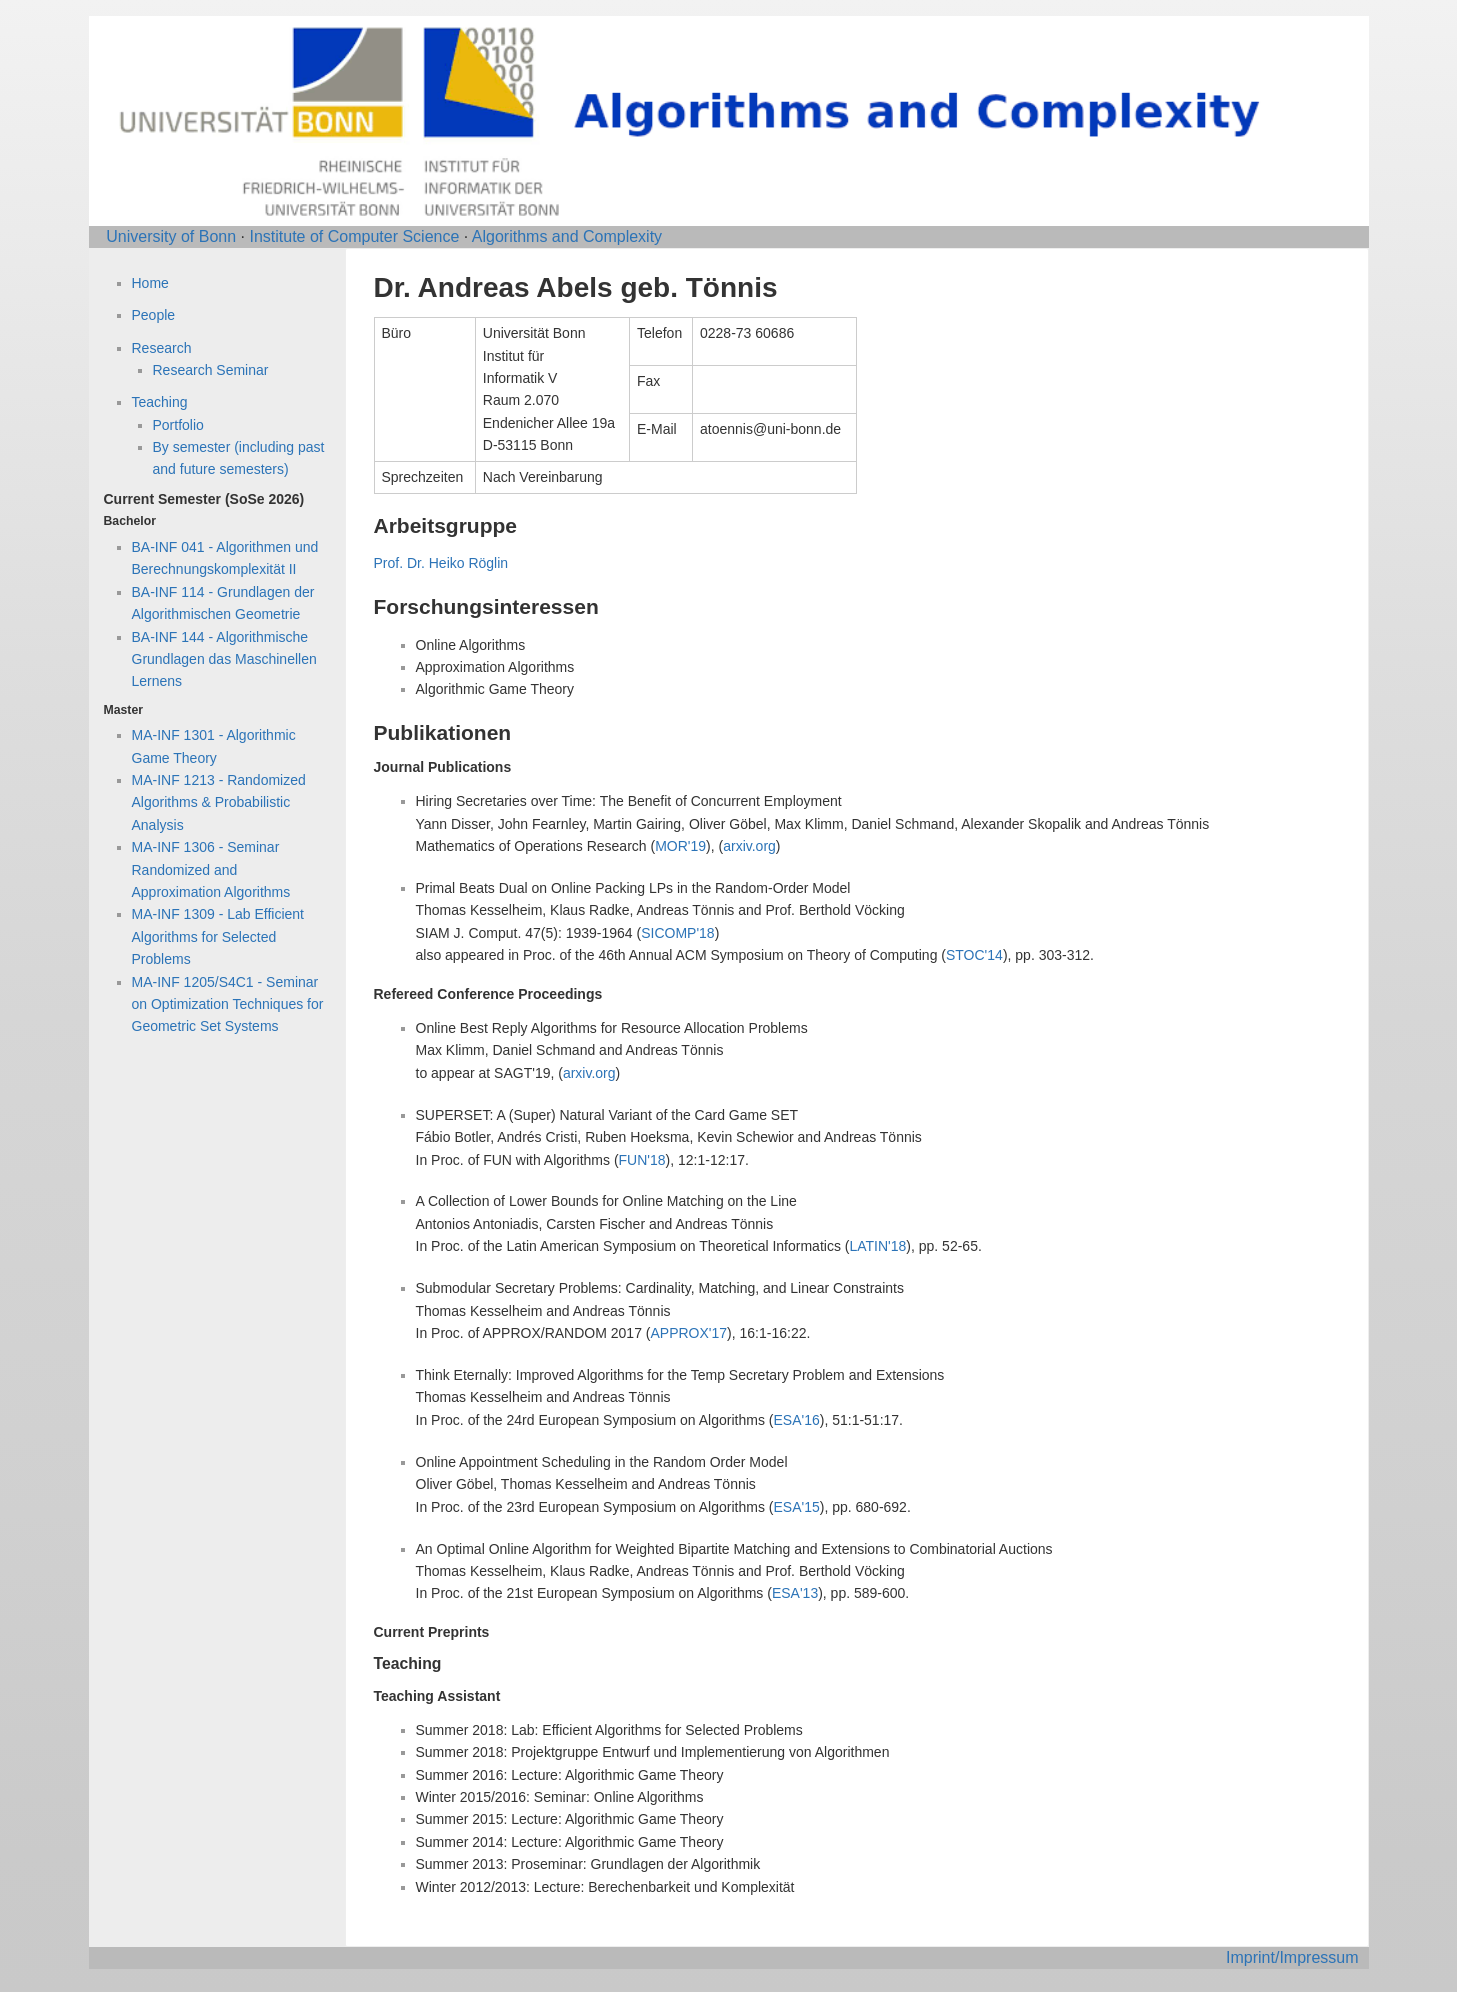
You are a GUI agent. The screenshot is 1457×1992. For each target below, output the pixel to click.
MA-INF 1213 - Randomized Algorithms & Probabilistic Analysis (219, 802)
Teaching (160, 402)
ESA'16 (796, 1420)
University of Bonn (171, 236)
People (154, 315)
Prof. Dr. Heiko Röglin (441, 563)
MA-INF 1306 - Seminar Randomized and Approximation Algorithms (211, 869)
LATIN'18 (877, 1246)
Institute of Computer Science (354, 236)
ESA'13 (795, 1593)
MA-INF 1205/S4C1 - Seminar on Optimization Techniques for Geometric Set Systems (228, 1004)
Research (162, 348)
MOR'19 (680, 846)
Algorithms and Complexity (567, 236)
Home (150, 283)
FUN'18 (642, 1160)
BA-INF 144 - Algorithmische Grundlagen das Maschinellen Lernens (224, 659)
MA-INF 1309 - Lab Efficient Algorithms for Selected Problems (218, 936)
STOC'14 (974, 955)
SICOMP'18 (677, 933)
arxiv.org (749, 846)
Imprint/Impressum (1292, 1957)
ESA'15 (796, 1507)
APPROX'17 (688, 1333)
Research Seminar (211, 370)
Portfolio (178, 425)
